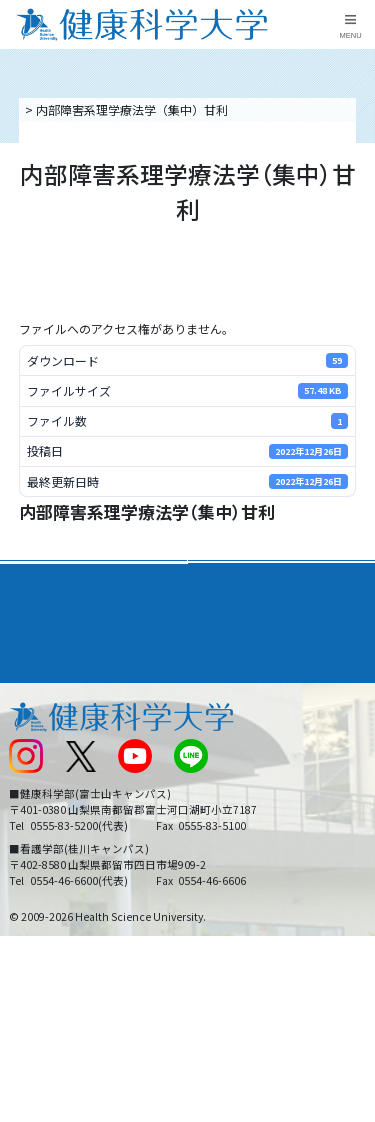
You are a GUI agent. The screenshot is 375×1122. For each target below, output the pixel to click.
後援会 (26, 685)
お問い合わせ (231, 718)
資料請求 (356, 199)
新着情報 (32, 751)
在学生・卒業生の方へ (255, 817)
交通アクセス (43, 718)
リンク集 (219, 685)
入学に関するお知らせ (255, 751)
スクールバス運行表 (62, 784)
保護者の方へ (44, 851)
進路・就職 (230, 614)
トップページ (58, 109)
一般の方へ (225, 851)
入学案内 (36, 614)
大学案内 (36, 578)
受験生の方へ (44, 817)
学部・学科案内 (244, 578)
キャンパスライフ (64, 650)
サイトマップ (231, 784)
